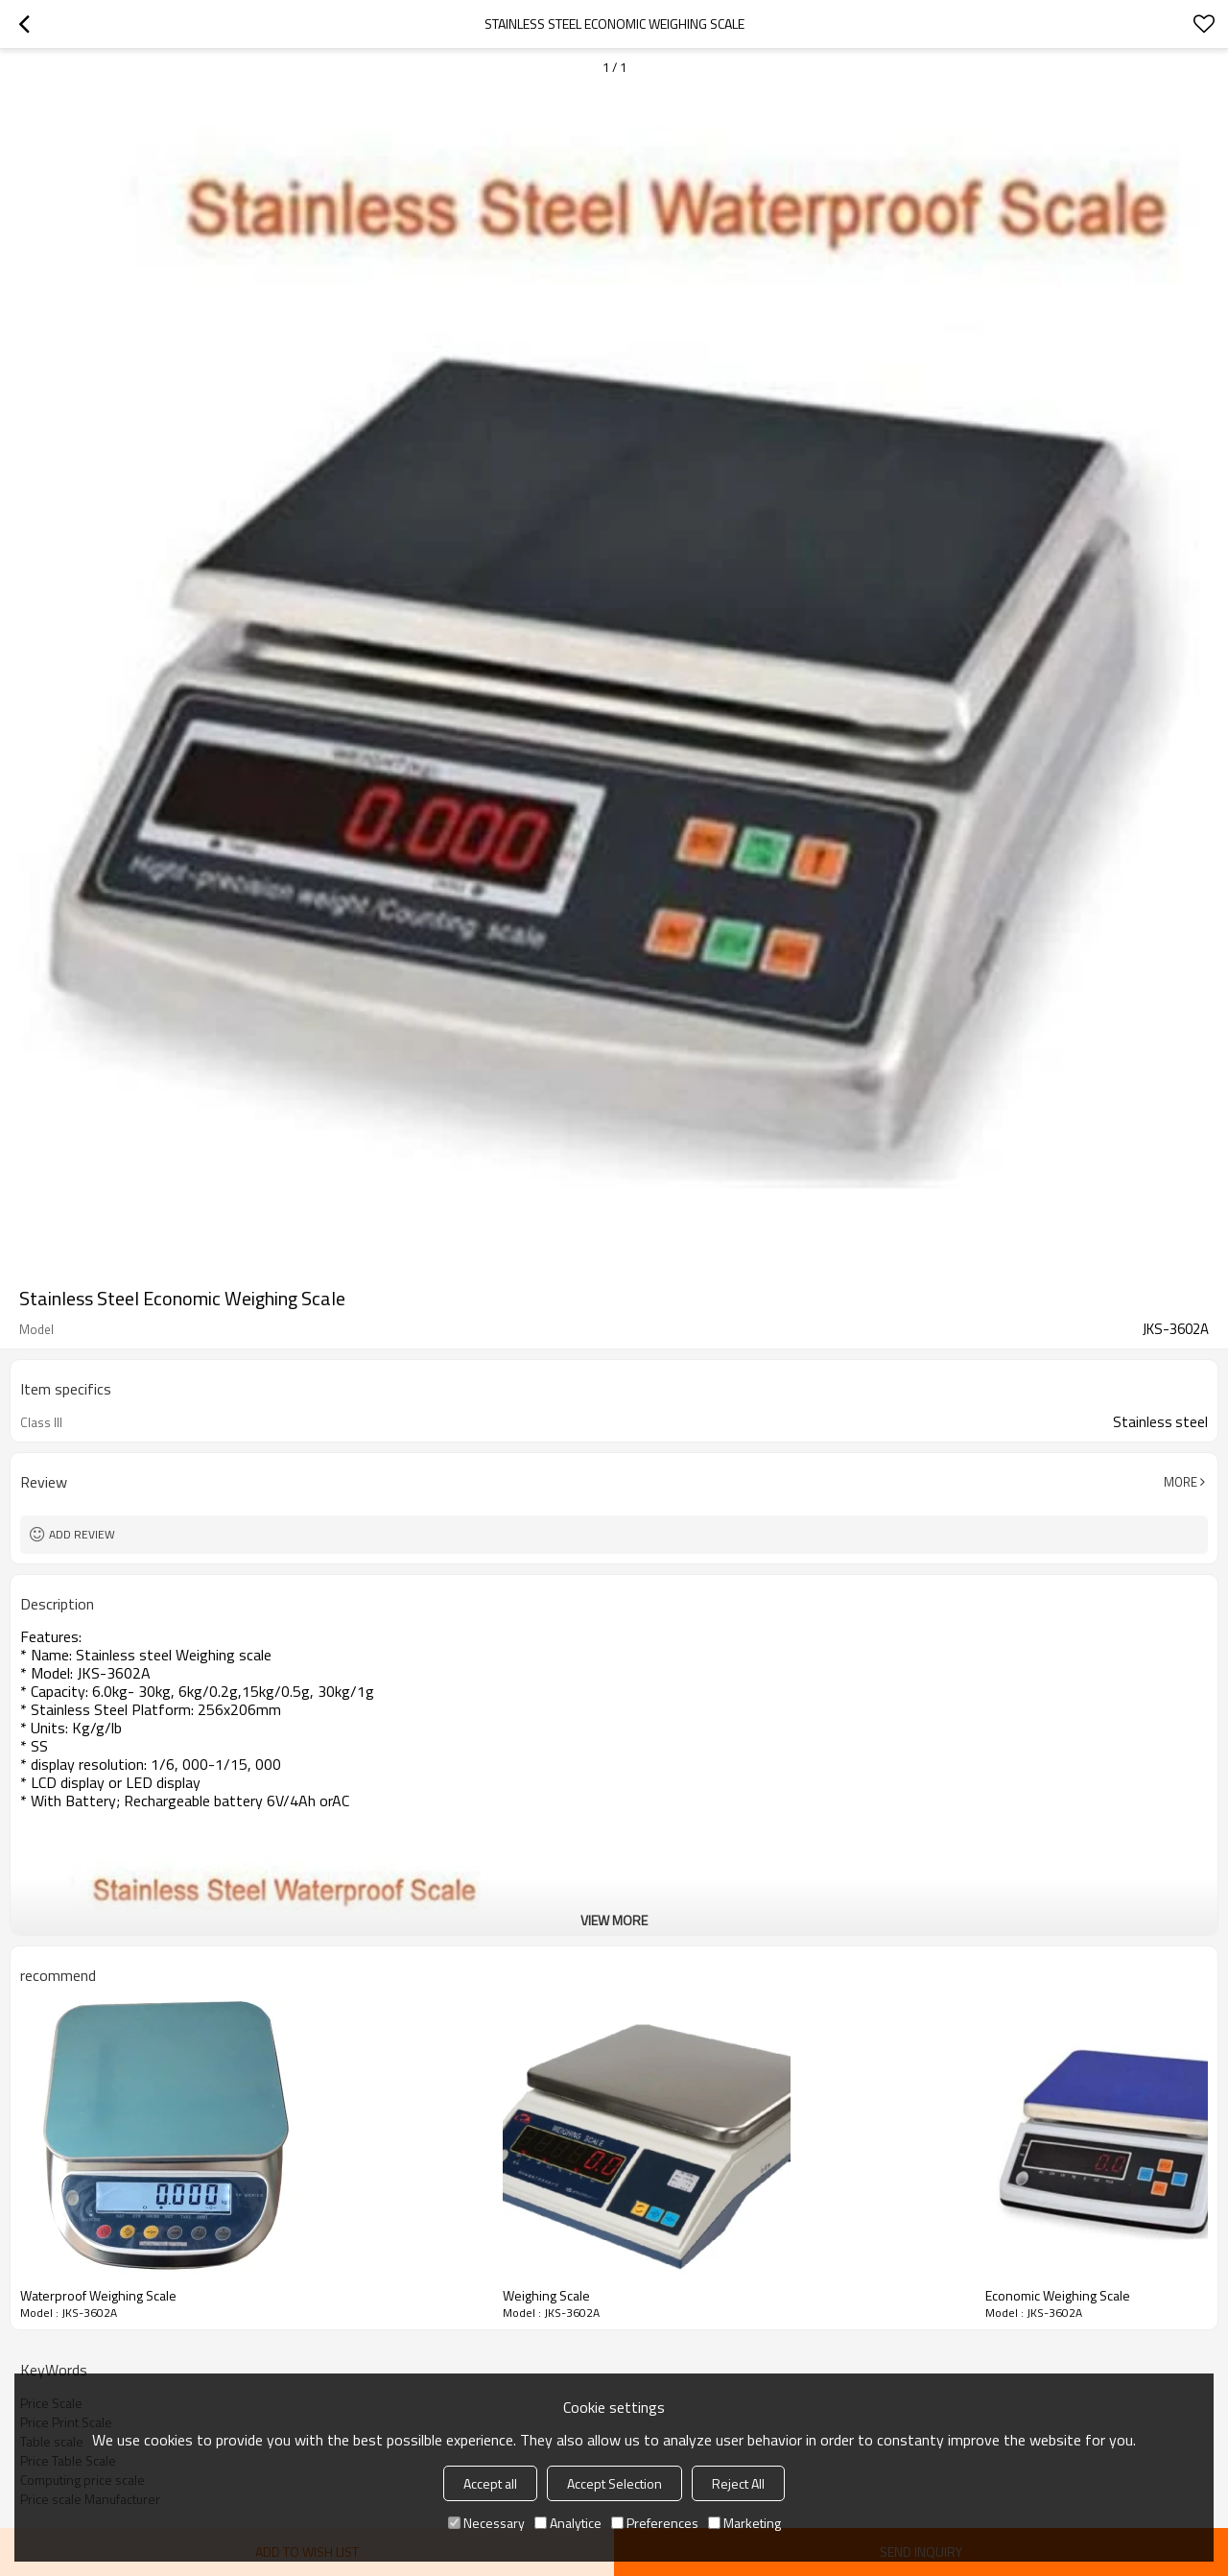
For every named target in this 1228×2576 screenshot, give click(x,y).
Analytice (568, 2523)
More (1180, 1481)
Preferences (654, 2523)
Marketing (744, 2523)
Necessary (486, 2523)
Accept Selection (614, 2483)
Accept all (490, 2483)
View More (614, 1920)
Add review (82, 1534)
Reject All (738, 2483)
